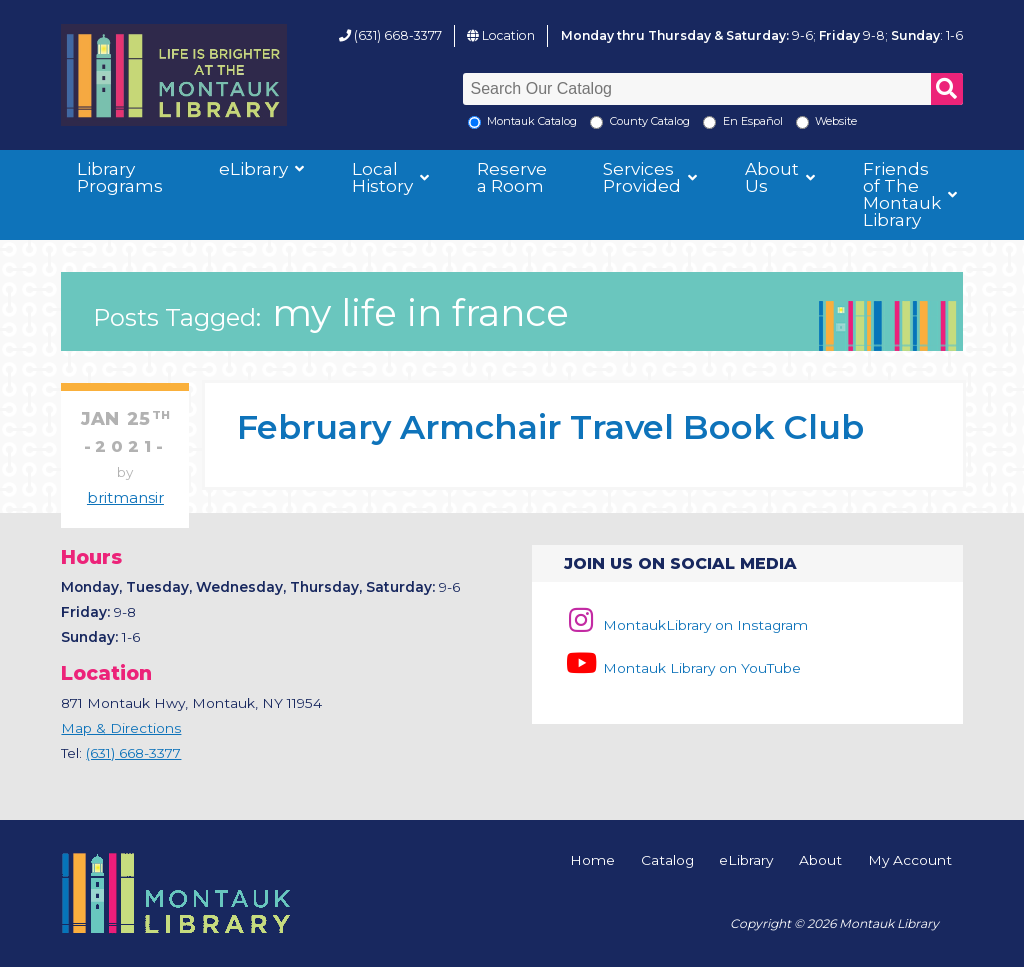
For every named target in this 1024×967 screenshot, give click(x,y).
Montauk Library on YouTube (682, 668)
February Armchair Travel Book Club (550, 426)
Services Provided (642, 177)
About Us (772, 177)
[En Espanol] (709, 122)
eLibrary (253, 169)
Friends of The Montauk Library (902, 194)
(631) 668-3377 (398, 35)
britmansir (125, 498)
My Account (910, 861)
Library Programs (120, 177)
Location (508, 35)
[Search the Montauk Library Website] (802, 122)
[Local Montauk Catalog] (474, 122)
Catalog (667, 861)
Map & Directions (121, 728)
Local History (382, 177)
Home (592, 861)
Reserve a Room (512, 177)
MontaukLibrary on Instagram (685, 625)
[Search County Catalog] (596, 122)
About (820, 861)
